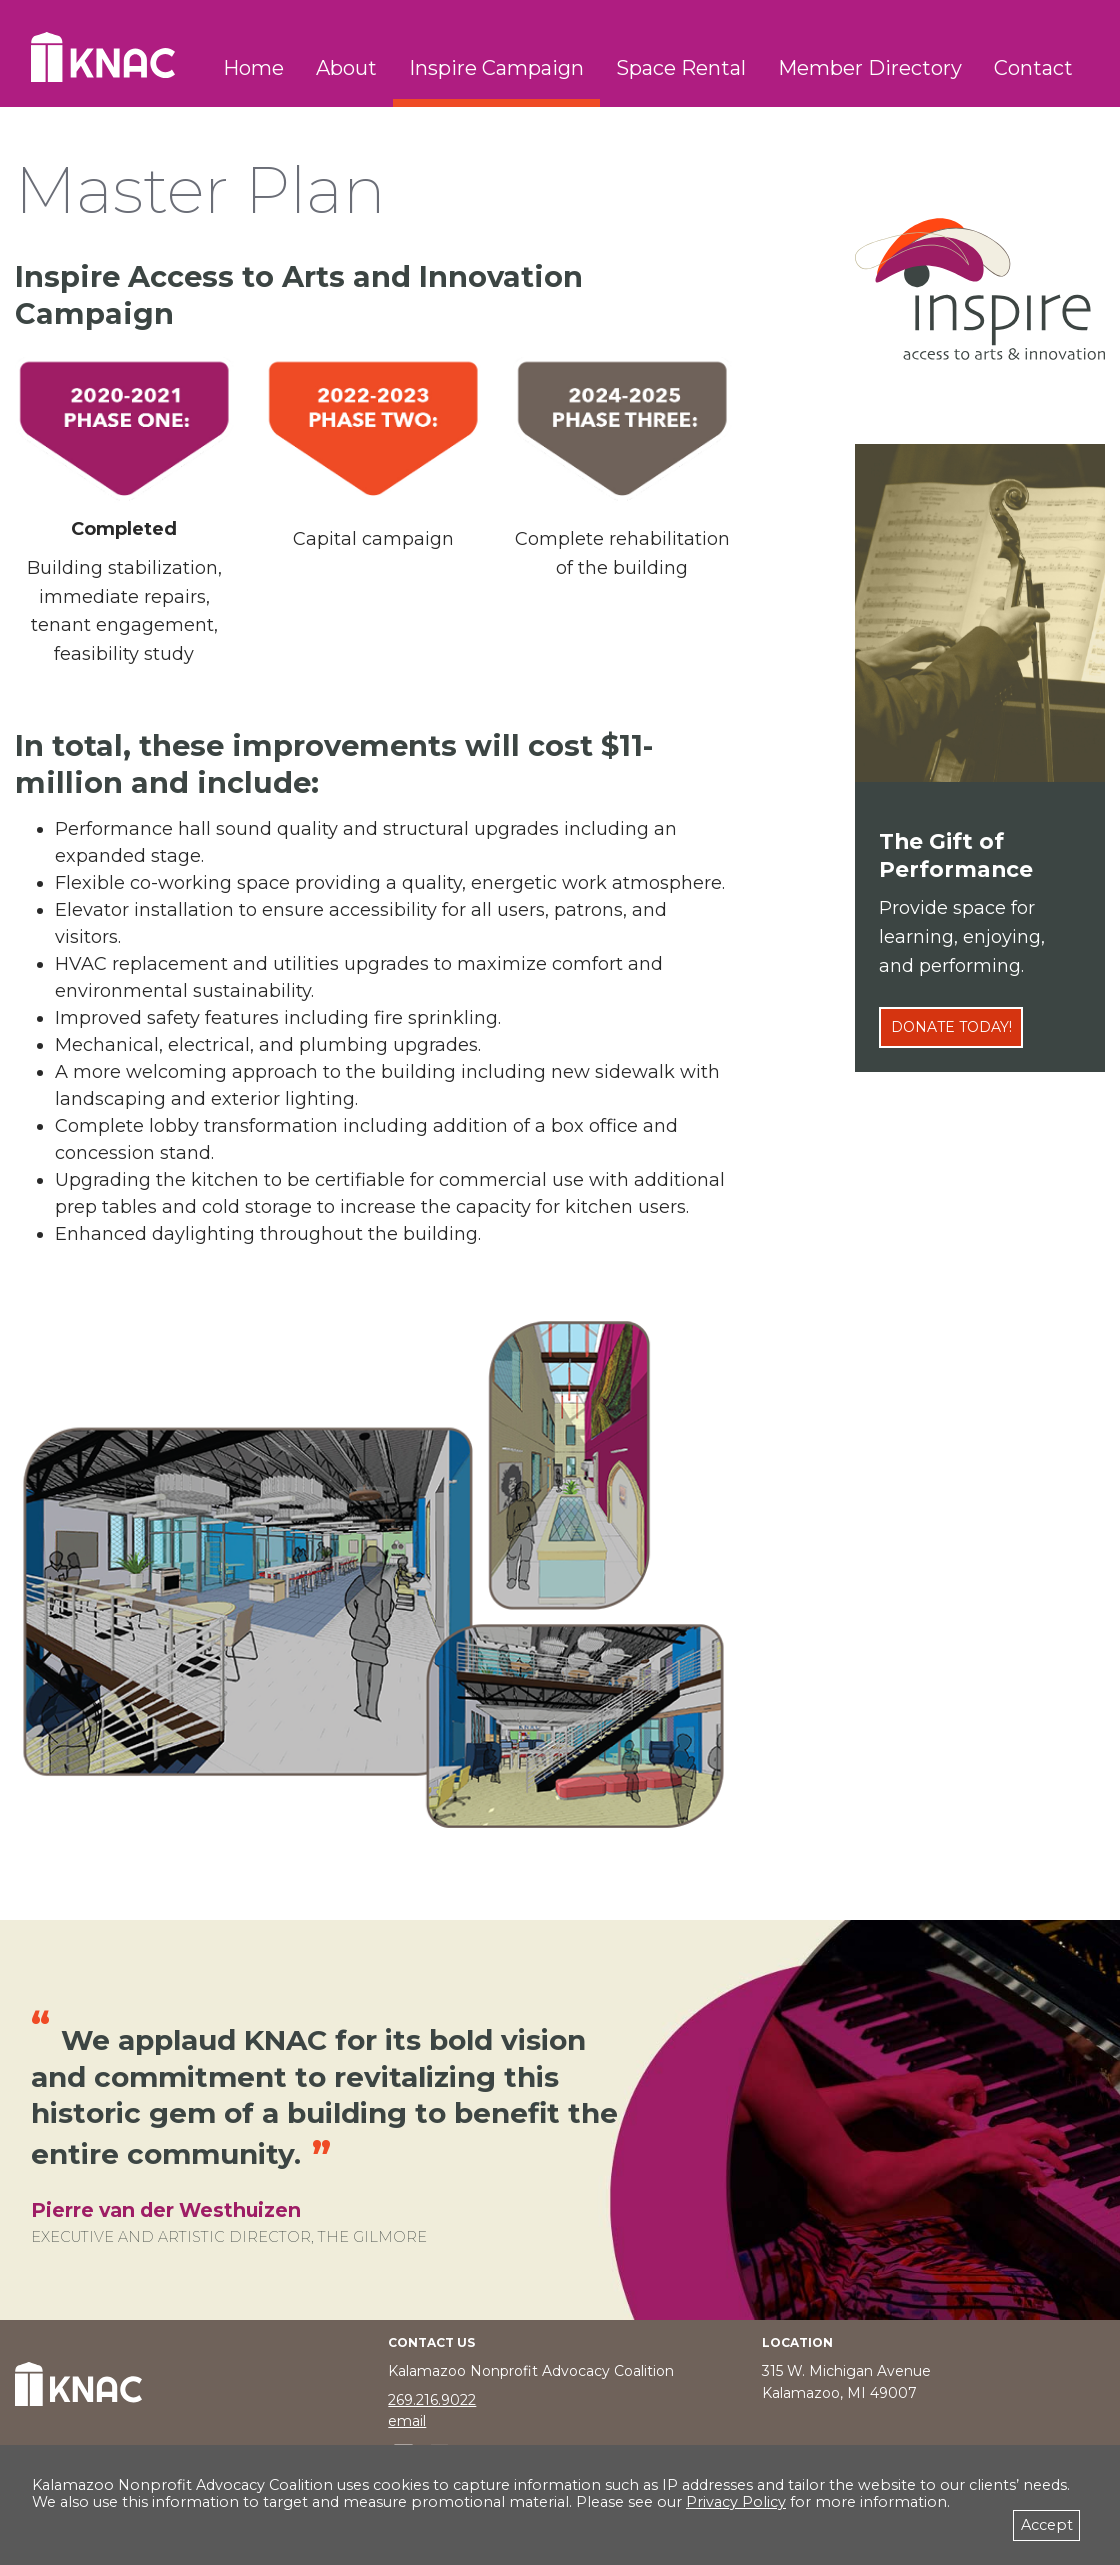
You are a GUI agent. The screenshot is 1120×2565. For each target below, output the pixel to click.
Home (253, 68)
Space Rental (681, 68)
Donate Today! (951, 1027)
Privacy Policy (736, 2502)
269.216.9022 (432, 2400)
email (407, 2421)
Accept (1047, 2525)
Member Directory (870, 68)
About (346, 68)
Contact (1033, 68)
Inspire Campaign (496, 68)
